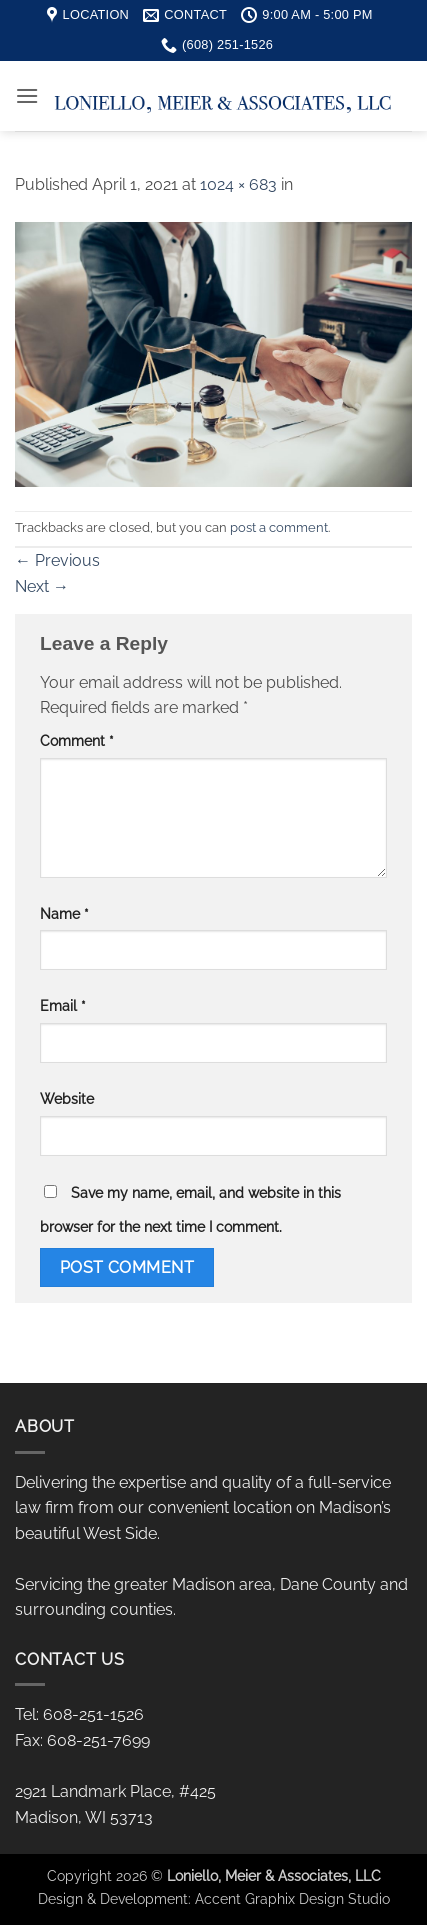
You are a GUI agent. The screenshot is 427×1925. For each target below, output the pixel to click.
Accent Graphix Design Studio (292, 1898)
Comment (77, 740)
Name (64, 913)
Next (42, 586)
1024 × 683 (238, 184)
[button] (27, 95)
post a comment (279, 527)
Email (63, 1005)
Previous (57, 560)
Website (67, 1098)
